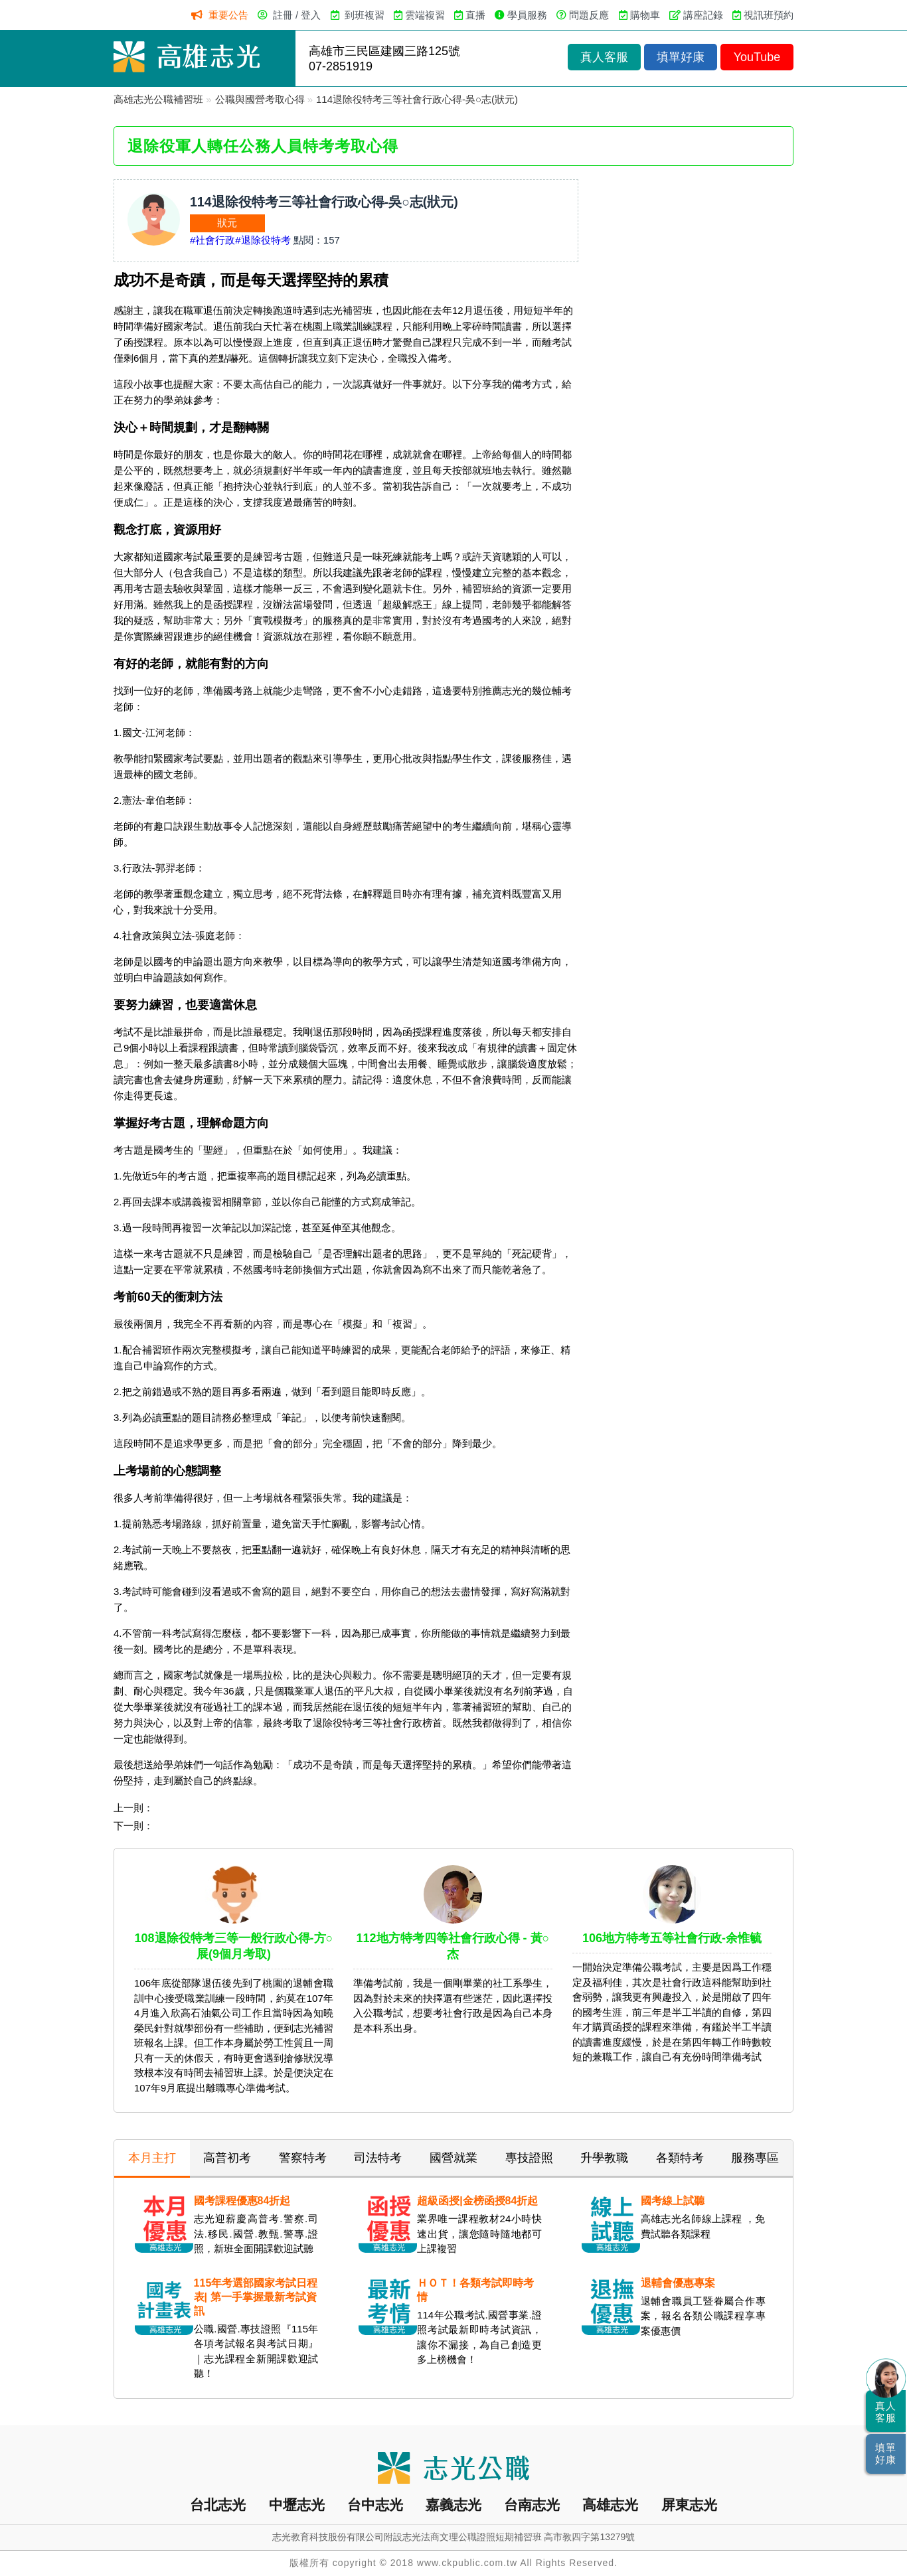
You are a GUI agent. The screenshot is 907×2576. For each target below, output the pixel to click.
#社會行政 (212, 240)
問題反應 (589, 15)
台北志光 (218, 2504)
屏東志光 (689, 2504)
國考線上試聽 (672, 2200)
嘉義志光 (453, 2504)
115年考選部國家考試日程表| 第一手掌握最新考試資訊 (256, 2296)
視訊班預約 (768, 15)
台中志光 (375, 2504)
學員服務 (527, 15)
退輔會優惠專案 (678, 2283)
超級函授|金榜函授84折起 (477, 2200)
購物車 (645, 15)
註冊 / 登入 (297, 15)
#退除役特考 (262, 240)
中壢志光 (297, 2504)
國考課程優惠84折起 (242, 2200)
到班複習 (364, 15)
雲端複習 (425, 15)
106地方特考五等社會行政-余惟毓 (672, 1938)
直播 (475, 15)
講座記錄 (703, 15)
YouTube (757, 57)
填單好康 (680, 57)
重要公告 (228, 15)
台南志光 (532, 2504)
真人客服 (604, 57)
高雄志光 (610, 2504)
